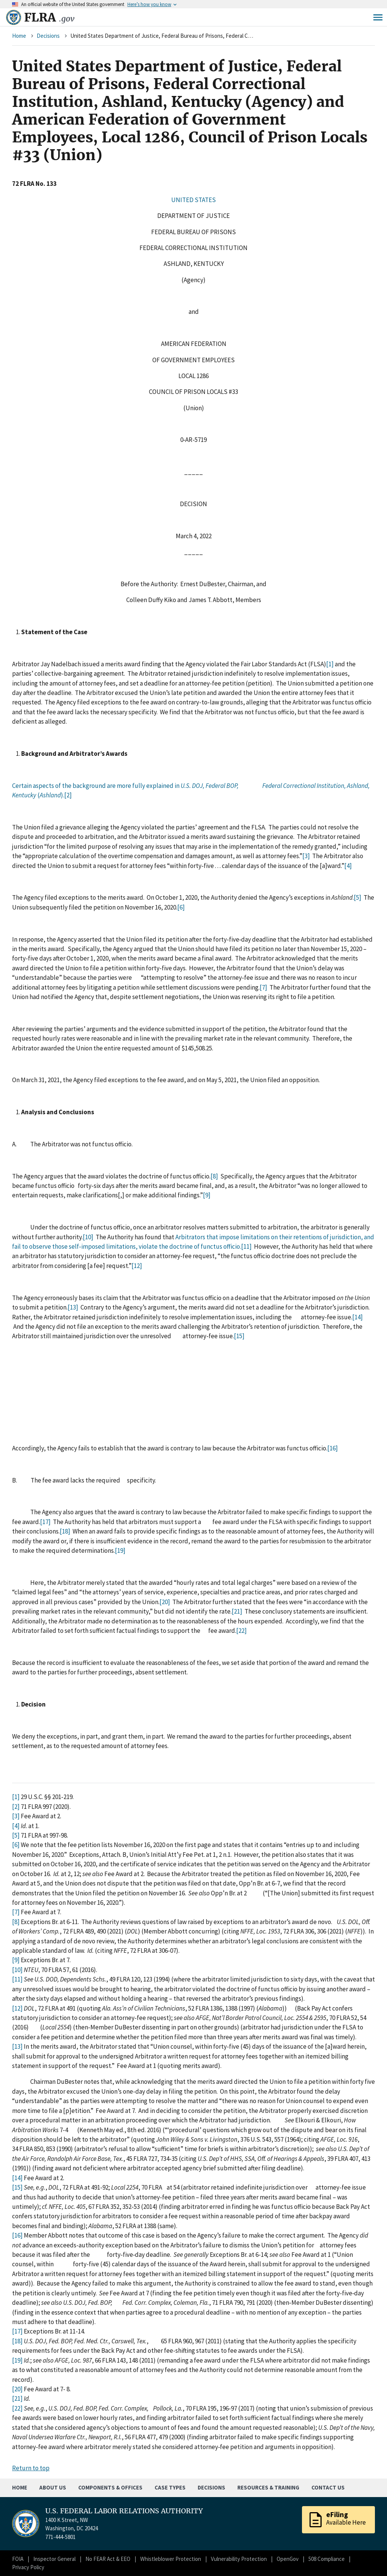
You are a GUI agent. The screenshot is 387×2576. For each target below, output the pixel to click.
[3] (306, 856)
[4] (348, 866)
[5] (357, 897)
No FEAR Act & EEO (107, 2558)
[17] (45, 1522)
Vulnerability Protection (239, 2558)
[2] (68, 795)
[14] (357, 1317)
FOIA (17, 2558)
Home (19, 35)
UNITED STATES (193, 200)
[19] (120, 1550)
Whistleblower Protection (170, 2558)
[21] (237, 1611)
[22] (241, 1630)
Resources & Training (268, 2487)
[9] (207, 1195)
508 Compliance (326, 2558)
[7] (263, 987)
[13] (73, 1307)
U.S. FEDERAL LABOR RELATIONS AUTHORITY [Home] (124, 2511)
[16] (332, 1448)
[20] (164, 1602)
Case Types (170, 2487)
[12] (137, 1266)
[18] (65, 1531)
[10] (88, 1237)
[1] (330, 664)
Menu (377, 17)
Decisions (48, 35)
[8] (214, 1176)
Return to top (31, 2468)
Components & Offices (110, 2487)
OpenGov (288, 2558)
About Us (52, 2487)
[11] (246, 1246)
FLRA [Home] (49, 17)
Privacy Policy (28, 2567)
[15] (239, 1336)
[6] (181, 907)
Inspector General (54, 2558)
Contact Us (328, 2487)
